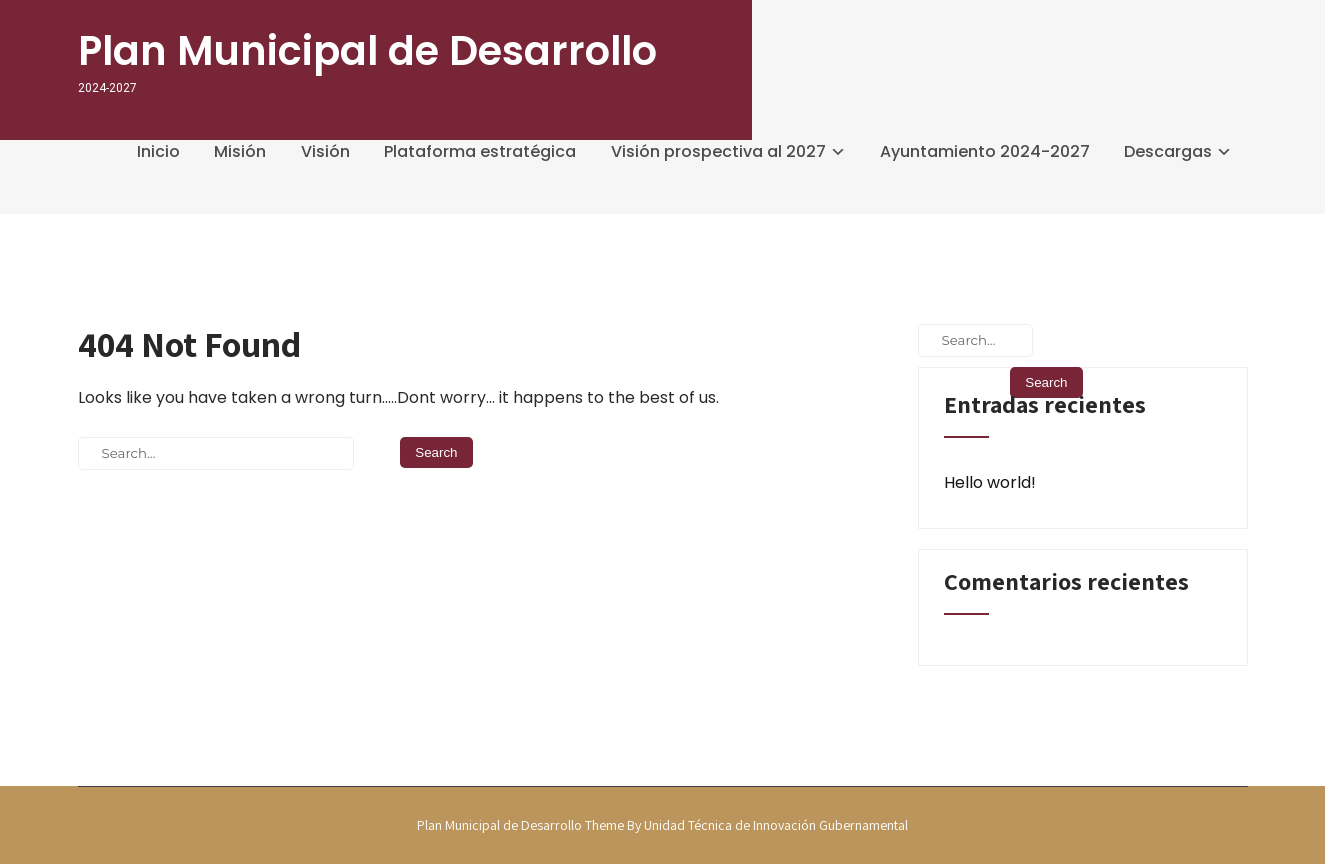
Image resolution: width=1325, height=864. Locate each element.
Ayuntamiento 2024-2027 (985, 151)
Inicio (158, 151)
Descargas (1168, 151)
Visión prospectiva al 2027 (718, 151)
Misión (240, 151)
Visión (325, 151)
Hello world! (990, 482)
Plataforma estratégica (480, 151)
